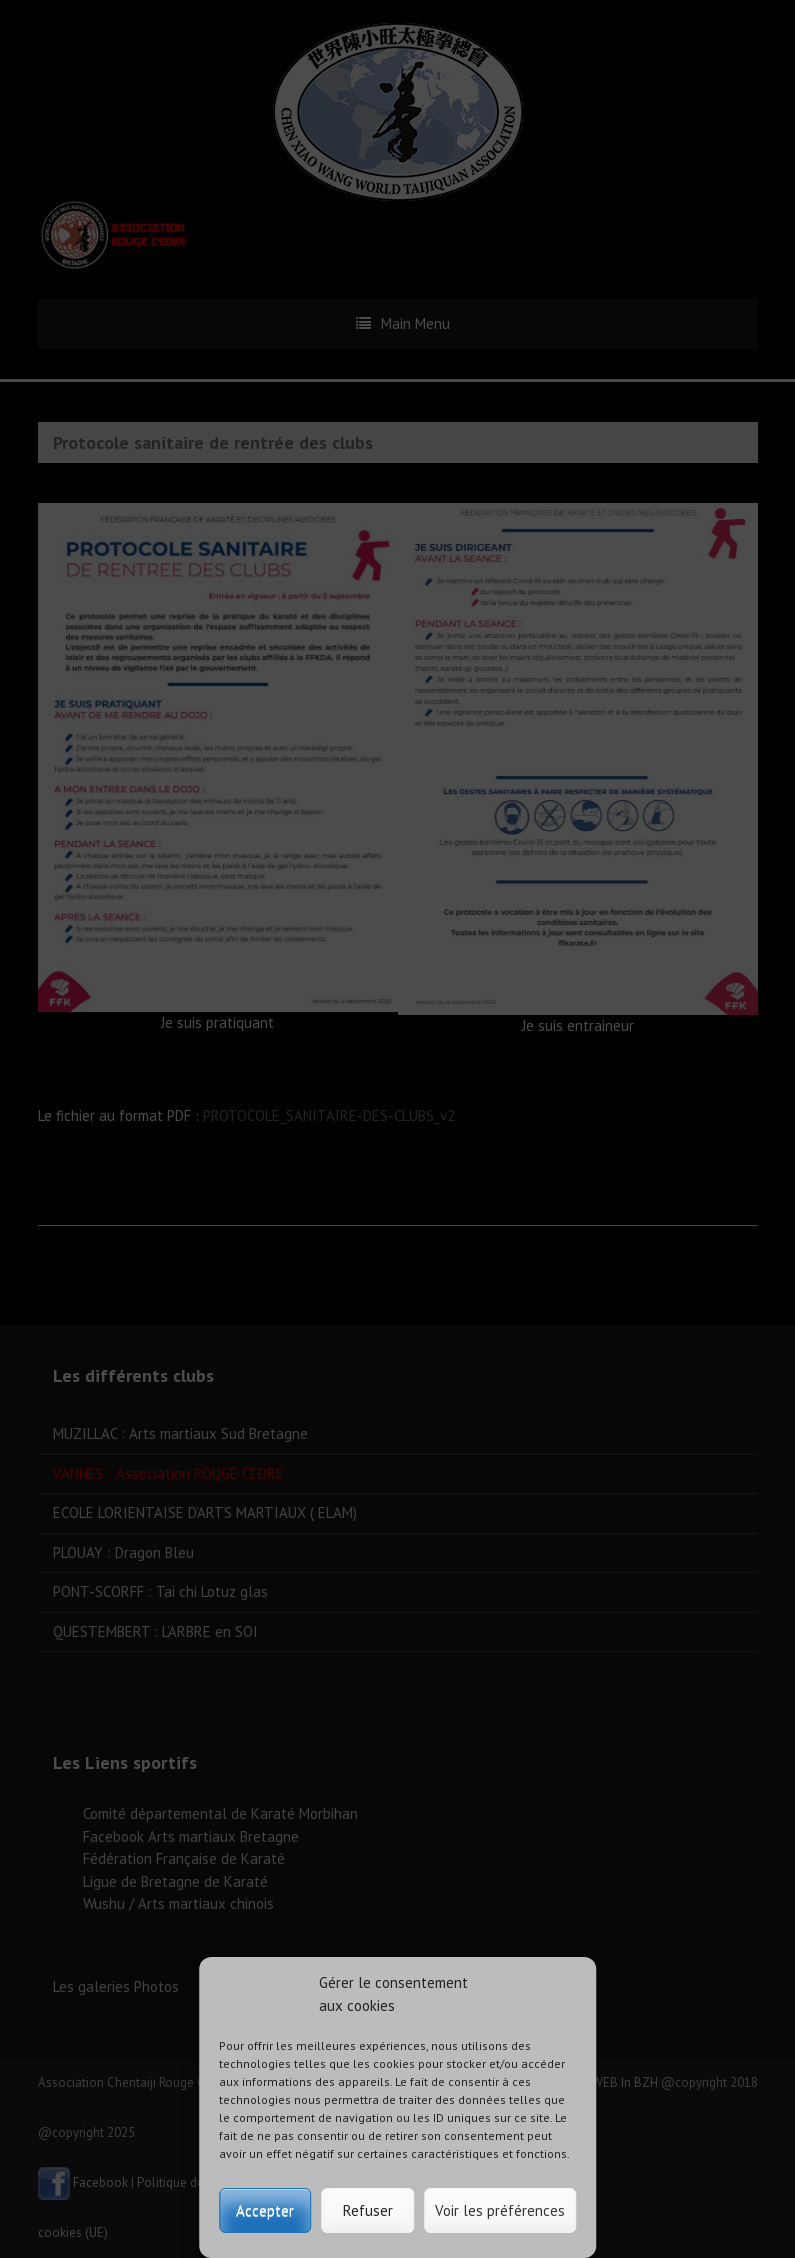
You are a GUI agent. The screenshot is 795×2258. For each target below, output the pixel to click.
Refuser (368, 2210)
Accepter (265, 2210)
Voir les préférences (500, 2210)
